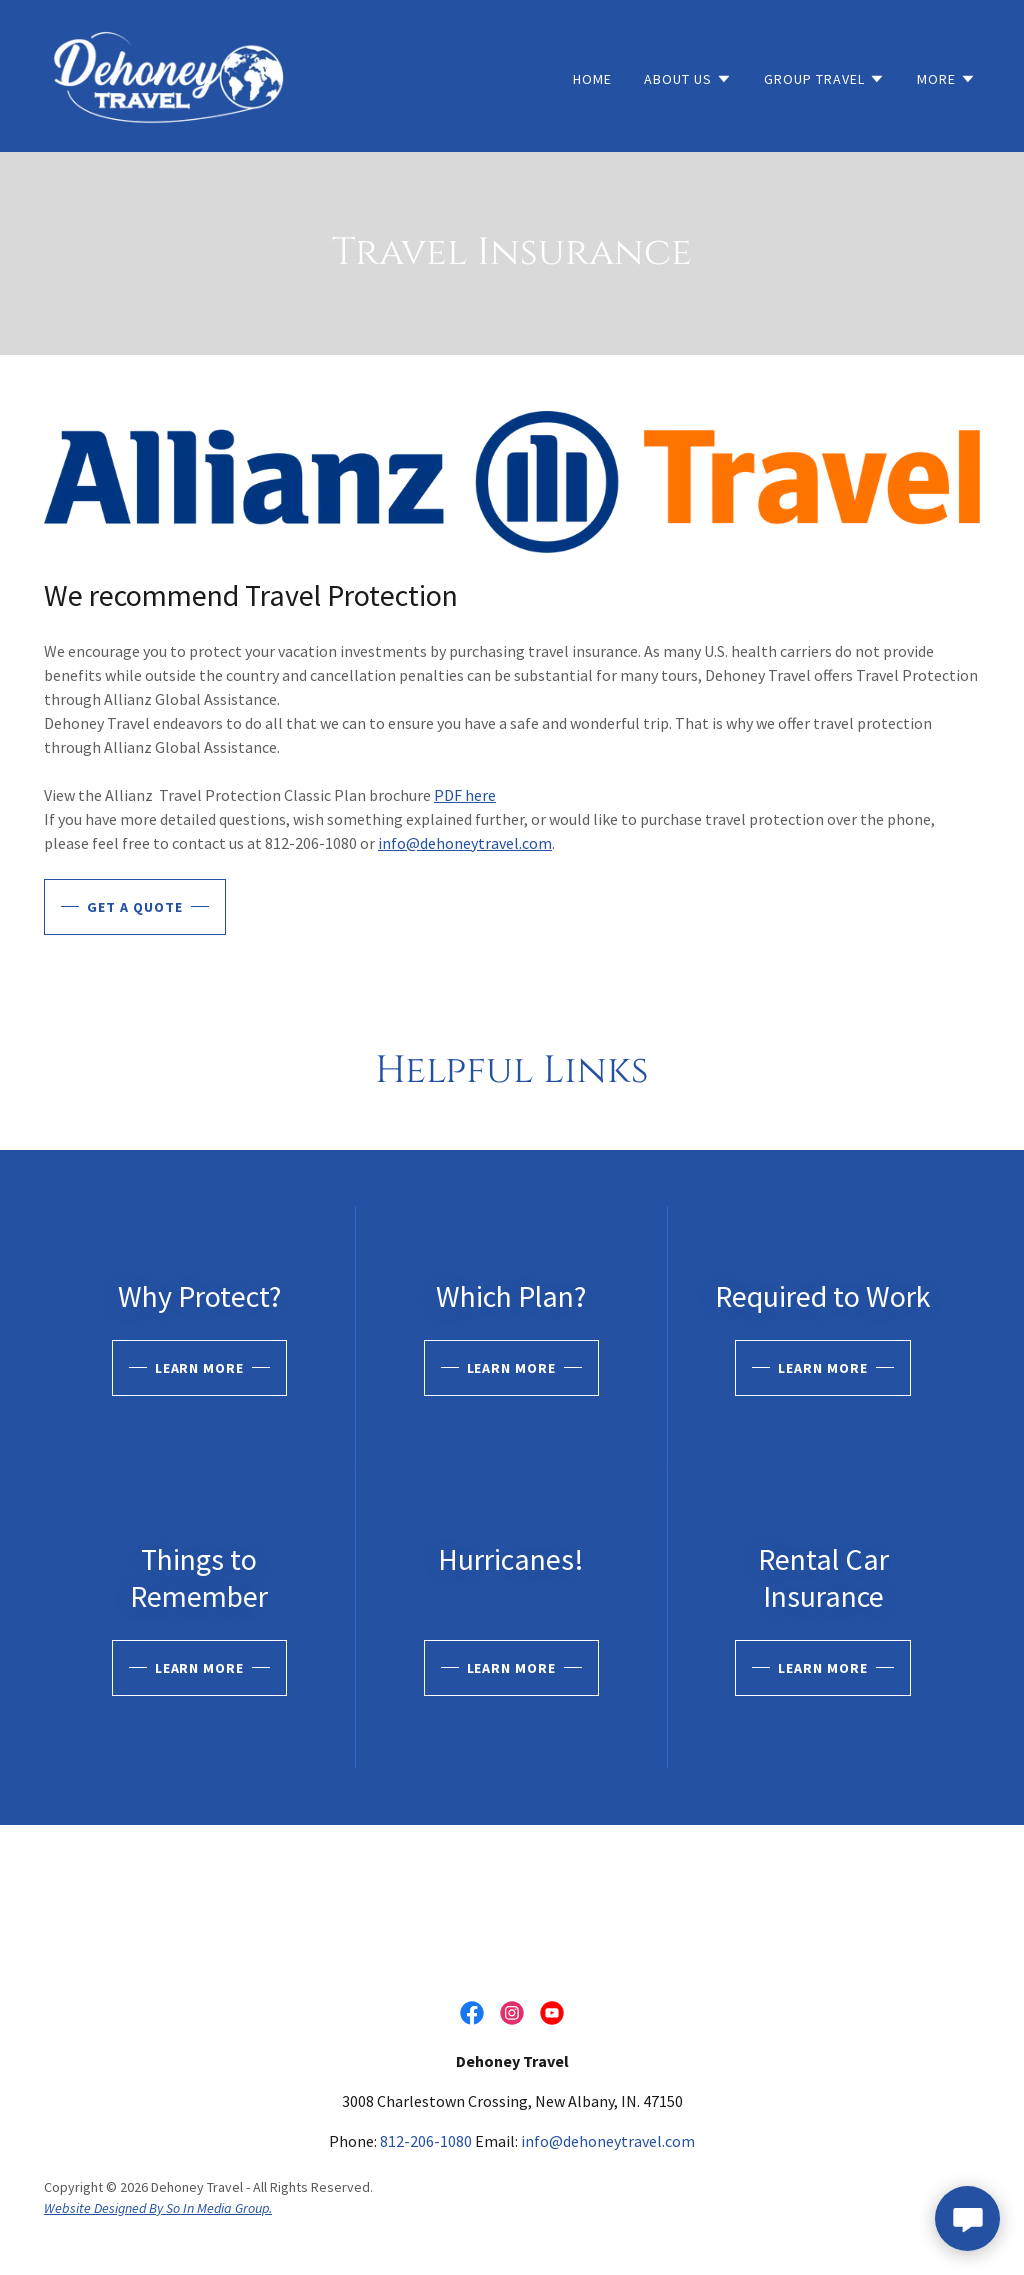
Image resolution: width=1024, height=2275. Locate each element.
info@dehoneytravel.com (465, 843)
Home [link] (592, 79)
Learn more (200, 1368)
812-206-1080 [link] (426, 2141)
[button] (688, 79)
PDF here (465, 795)
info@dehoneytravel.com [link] (608, 2141)
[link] (170, 74)
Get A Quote (135, 907)
